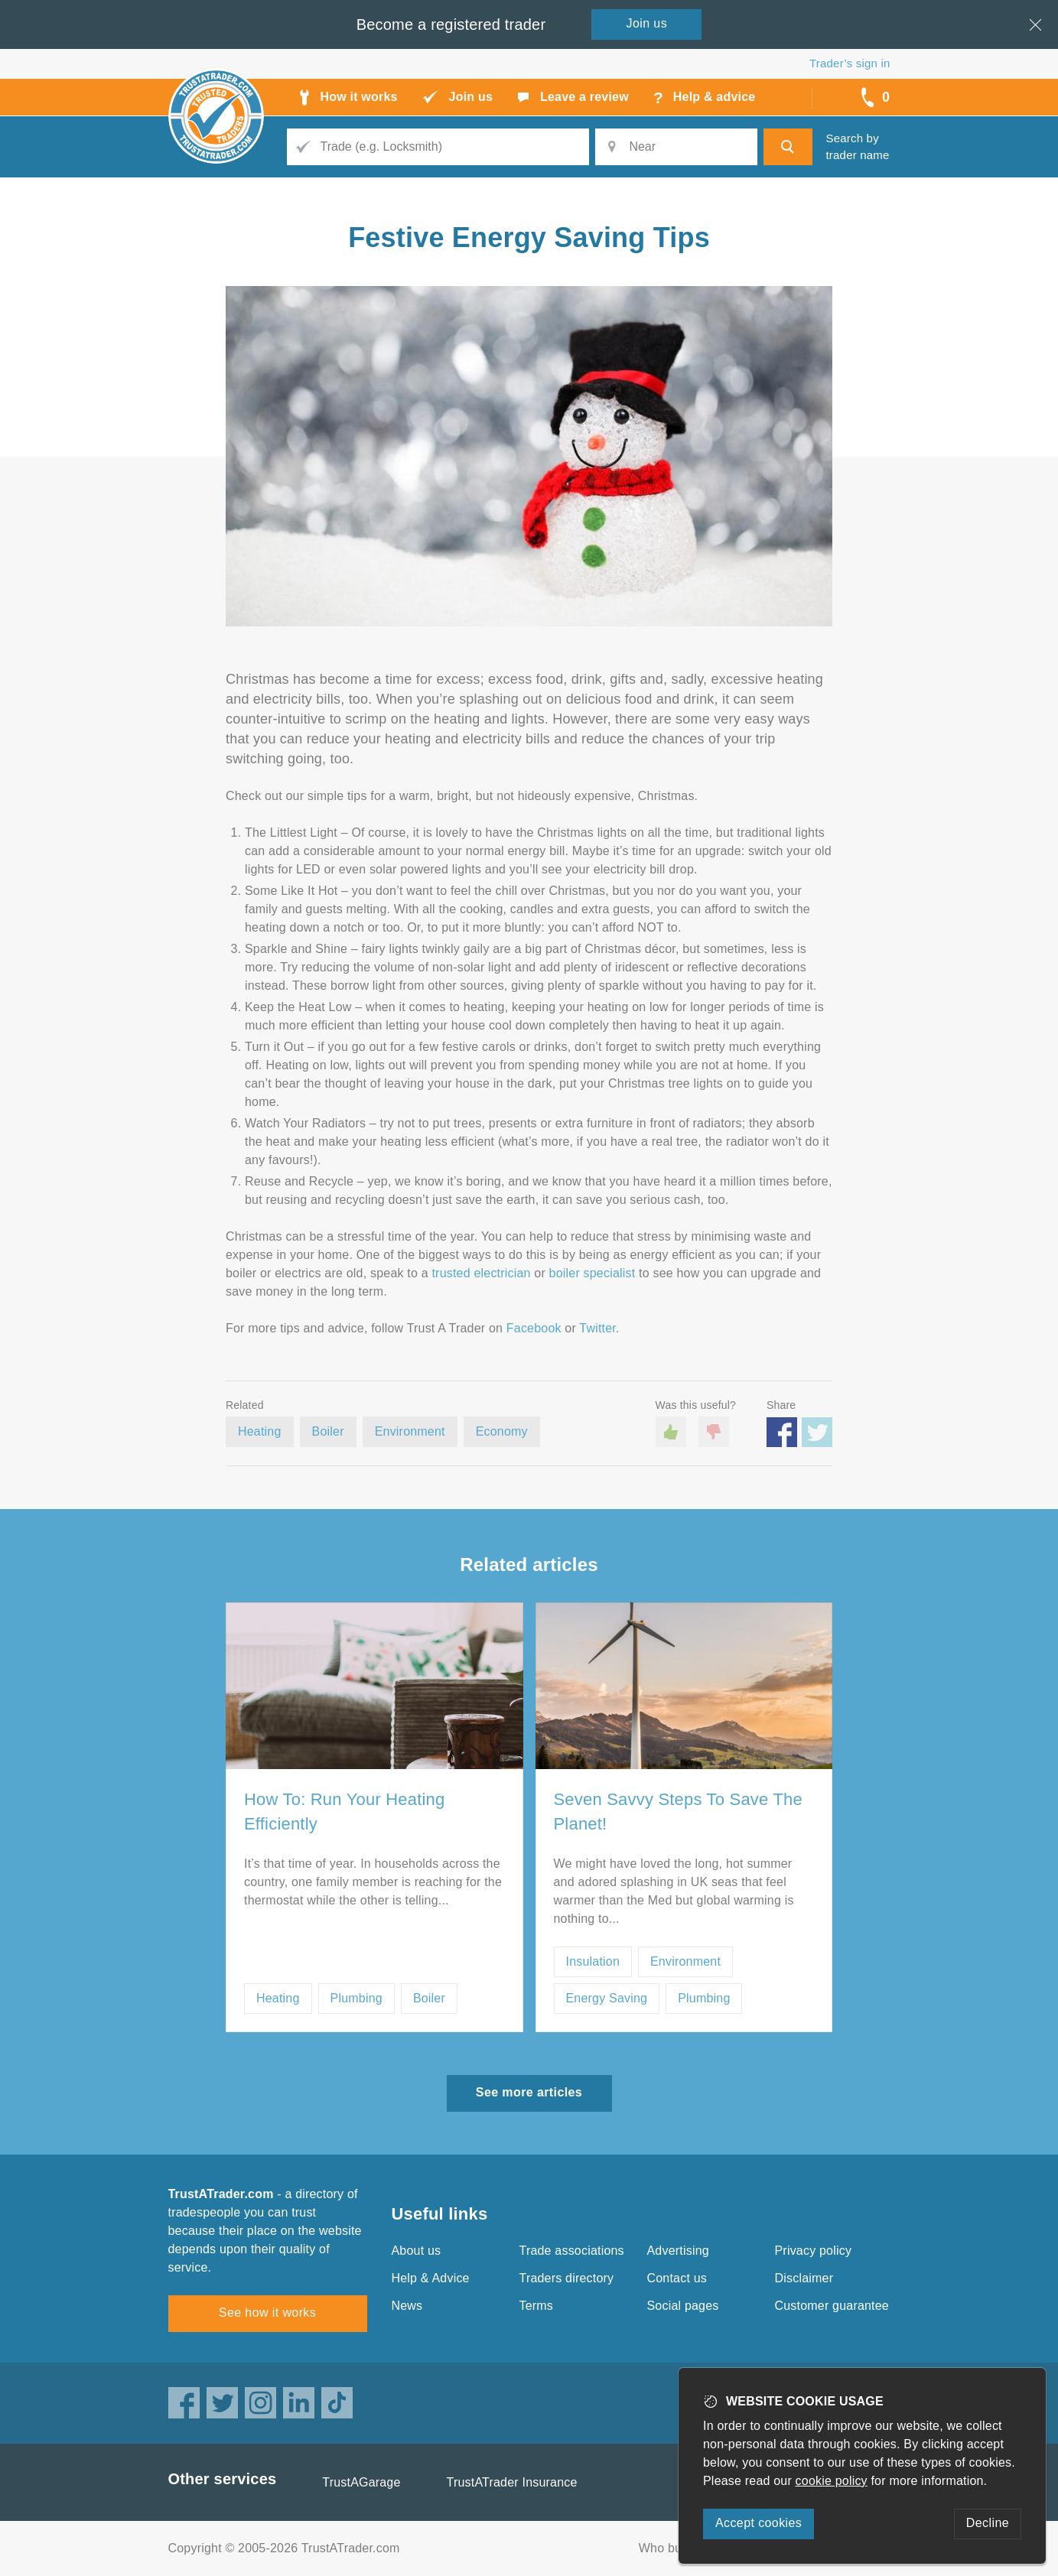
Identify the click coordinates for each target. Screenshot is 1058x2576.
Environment (410, 1431)
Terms (536, 2305)
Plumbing (356, 1998)
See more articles (529, 2092)
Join (647, 23)
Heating (260, 1431)
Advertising (678, 2250)
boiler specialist (592, 1273)
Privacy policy (813, 2250)
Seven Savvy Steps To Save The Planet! (678, 1811)
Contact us (677, 2278)
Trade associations (571, 2250)
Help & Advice (431, 2278)
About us (416, 2250)
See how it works (267, 2312)
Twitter (597, 1328)
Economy (502, 1431)
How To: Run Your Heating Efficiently (344, 1811)
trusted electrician (480, 1273)
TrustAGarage (361, 2482)
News (407, 2305)
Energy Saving (607, 1998)
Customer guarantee (832, 2305)
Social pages (683, 2305)
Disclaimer (804, 2278)
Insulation (593, 1961)
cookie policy (832, 2480)
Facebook (534, 1328)
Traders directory (566, 2278)
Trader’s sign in (849, 63)
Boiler (328, 1431)
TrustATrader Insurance (512, 2482)
